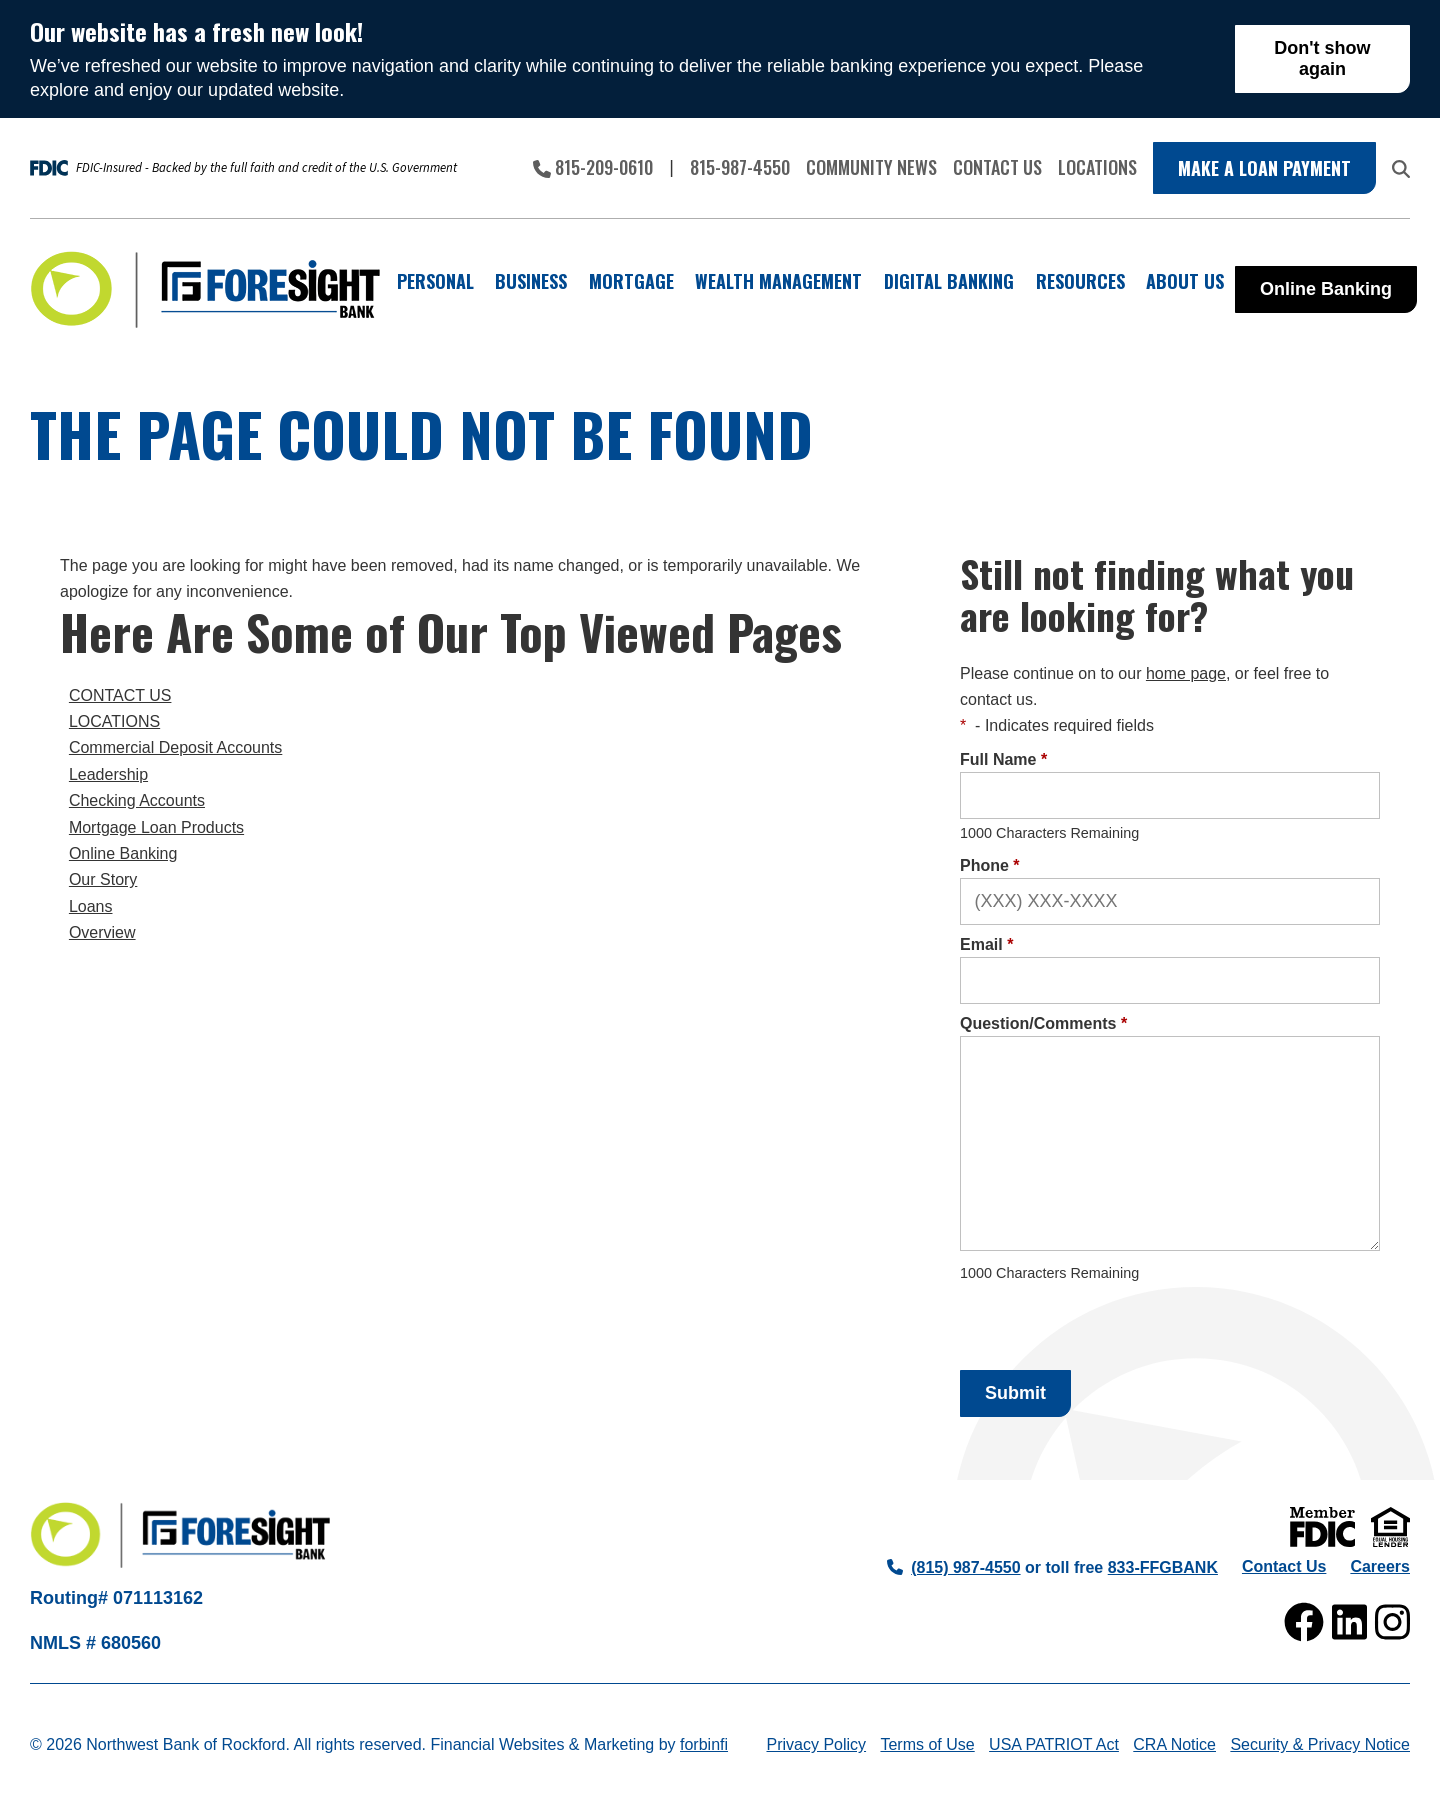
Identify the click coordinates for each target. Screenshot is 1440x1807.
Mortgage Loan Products (156, 827)
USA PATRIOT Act (1054, 1744)
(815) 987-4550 (953, 1567)
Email (986, 944)
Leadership (108, 774)
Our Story (103, 879)
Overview (102, 932)
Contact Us (997, 167)
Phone (990, 865)
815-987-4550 (740, 167)
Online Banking (1326, 289)
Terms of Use (927, 1744)
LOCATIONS (114, 721)
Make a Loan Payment (1264, 168)
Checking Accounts (137, 800)
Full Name (1003, 759)
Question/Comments (1043, 1023)
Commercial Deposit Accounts (175, 747)
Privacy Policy (816, 1744)
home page (1186, 673)
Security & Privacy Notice (1320, 1744)
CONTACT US (120, 695)
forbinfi (704, 1744)
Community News (871, 167)
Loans (91, 906)
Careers (1380, 1566)
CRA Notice (1174, 1744)
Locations (1097, 167)
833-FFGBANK (1163, 1567)
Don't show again (1322, 58)
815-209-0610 (593, 167)
